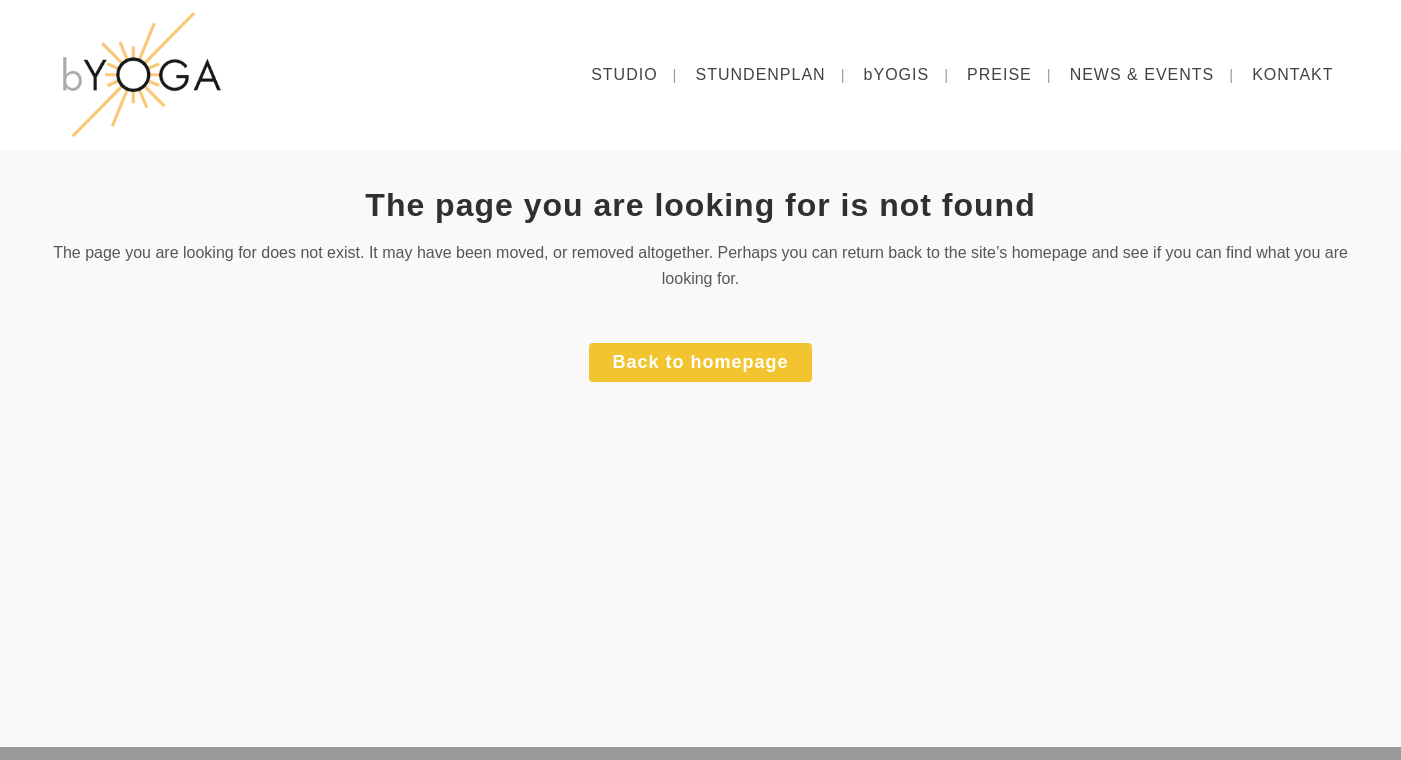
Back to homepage (700, 362)
